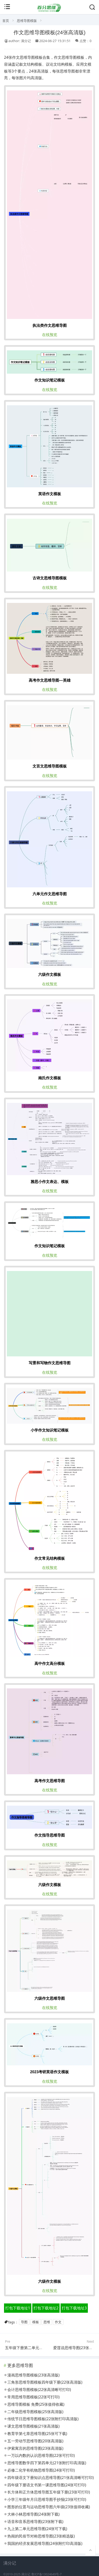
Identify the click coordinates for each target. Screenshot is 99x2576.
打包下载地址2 (45, 2308)
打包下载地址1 (17, 2308)
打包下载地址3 (74, 2308)
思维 (46, 2322)
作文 (58, 2322)
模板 (35, 2322)
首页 (5, 20)
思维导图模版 (27, 20)
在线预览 (49, 334)
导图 (24, 2322)
